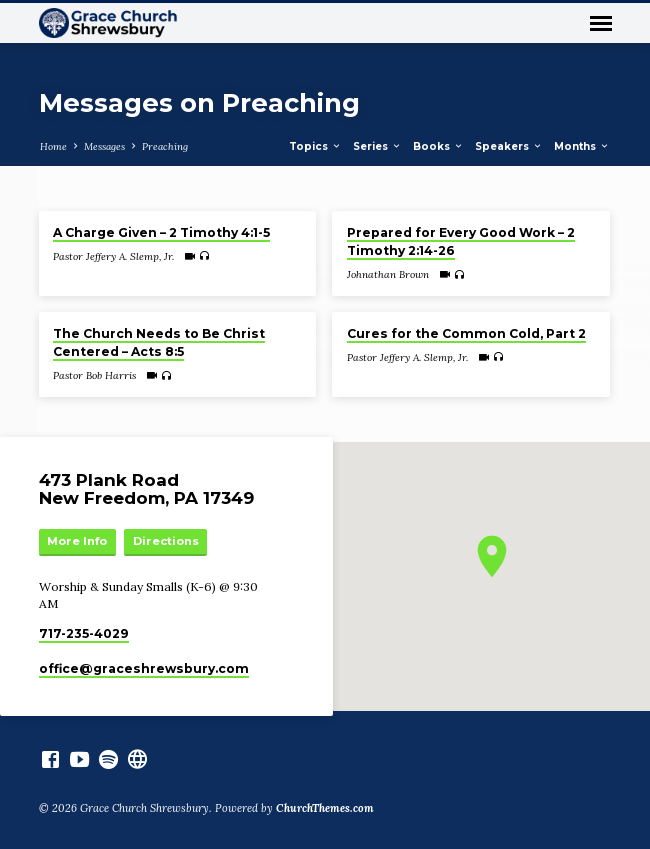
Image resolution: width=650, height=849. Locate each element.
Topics (315, 146)
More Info (77, 541)
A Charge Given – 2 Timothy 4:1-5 (161, 232)
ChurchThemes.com (325, 808)
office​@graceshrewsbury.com (144, 668)
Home (53, 146)
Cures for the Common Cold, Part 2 (466, 333)
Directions (166, 541)
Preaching (165, 146)
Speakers (509, 146)
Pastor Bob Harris (94, 375)
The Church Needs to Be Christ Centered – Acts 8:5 (159, 342)
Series (377, 146)
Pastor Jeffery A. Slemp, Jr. (113, 256)
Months (582, 146)
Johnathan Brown (388, 274)
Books (438, 146)
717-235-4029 (84, 633)
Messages (104, 146)
